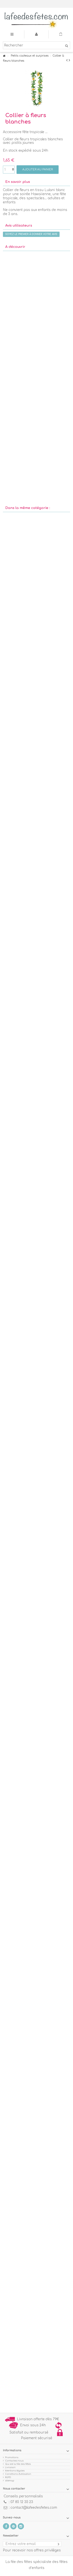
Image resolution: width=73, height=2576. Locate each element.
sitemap (9, 2480)
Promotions (11, 2457)
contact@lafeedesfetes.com (34, 2507)
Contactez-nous (14, 2460)
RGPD (8, 2477)
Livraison (10, 2467)
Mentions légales (15, 2470)
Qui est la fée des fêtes (18, 2464)
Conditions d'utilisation (18, 2474)
